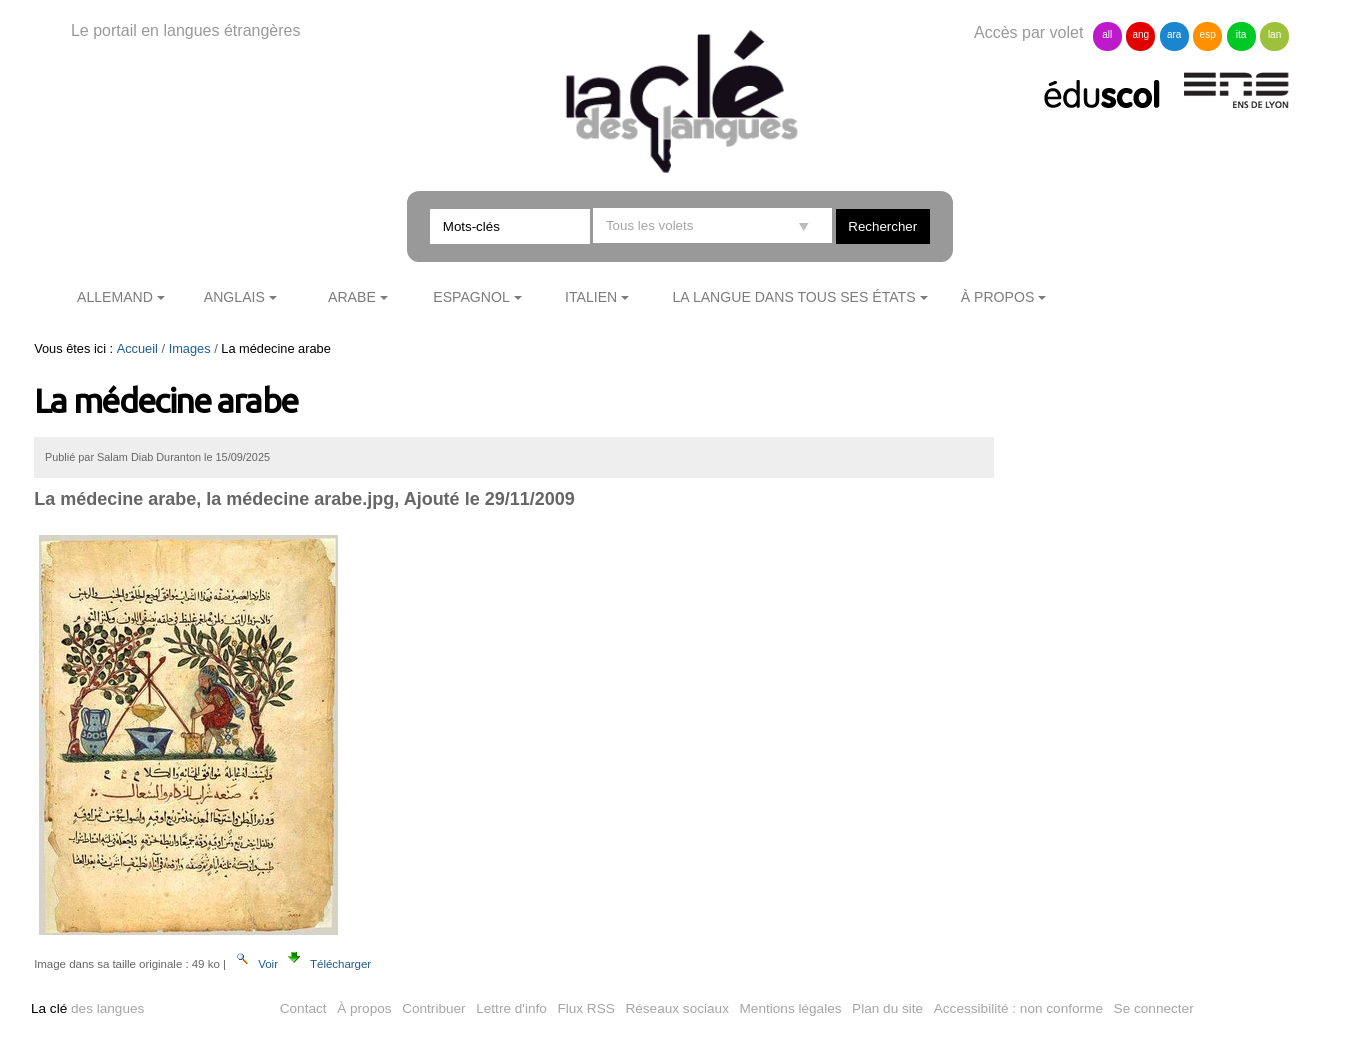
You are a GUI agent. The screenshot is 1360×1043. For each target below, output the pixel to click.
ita (1241, 34)
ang (1140, 34)
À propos (998, 297)
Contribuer (433, 1008)
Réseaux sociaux (677, 1008)
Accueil (137, 348)
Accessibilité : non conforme (1018, 1008)
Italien (591, 297)
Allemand (115, 297)
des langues (87, 1008)
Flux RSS (585, 1008)
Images (190, 348)
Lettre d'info (511, 1008)
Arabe (352, 297)
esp (1208, 34)
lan (1274, 34)
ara (1174, 34)
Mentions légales (791, 1008)
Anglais (234, 297)
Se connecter (1154, 1008)
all (1107, 34)
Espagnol (471, 297)
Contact (303, 1008)
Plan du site (887, 1008)
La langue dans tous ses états (794, 297)
